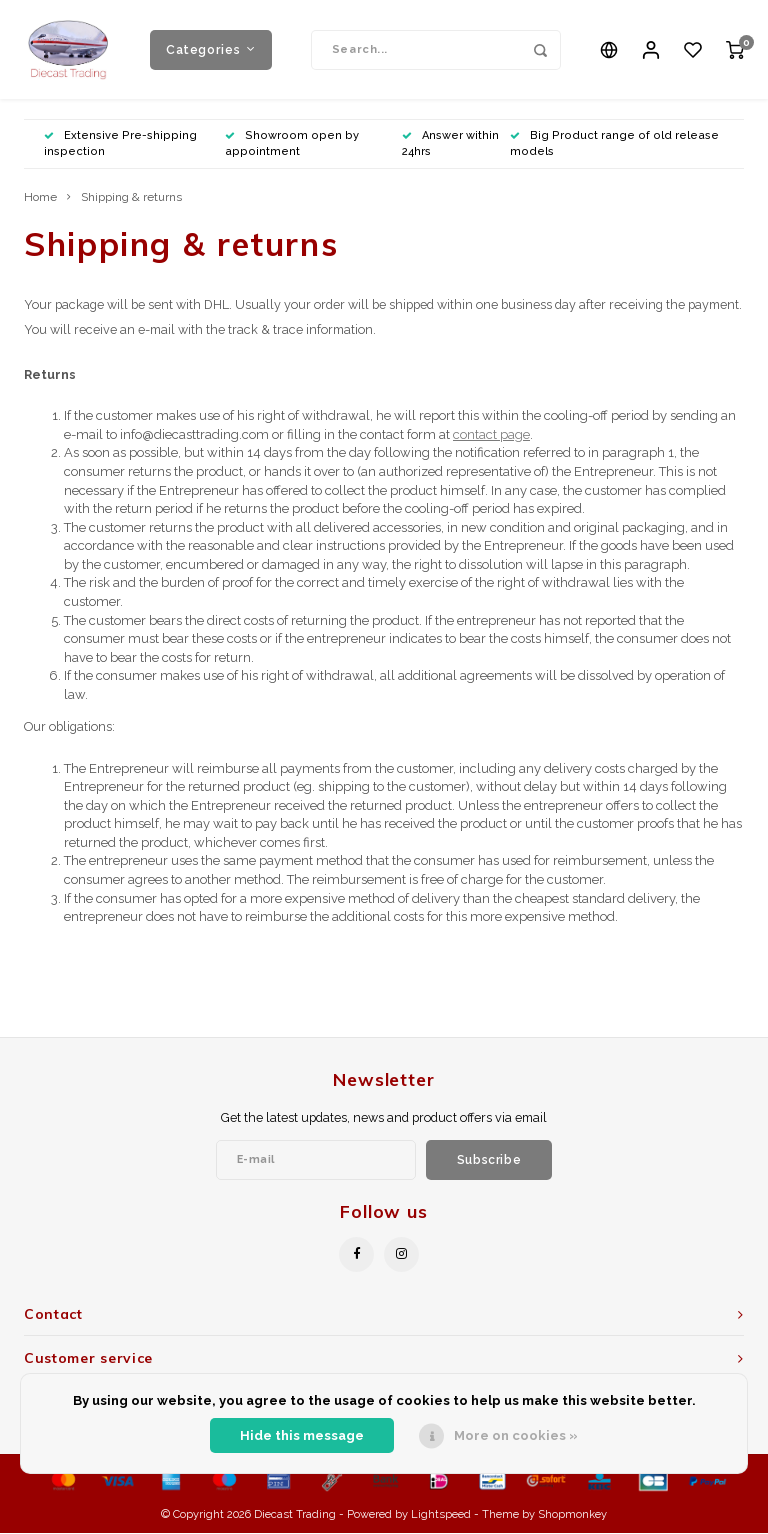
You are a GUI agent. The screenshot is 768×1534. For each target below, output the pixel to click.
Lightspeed (441, 1515)
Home (40, 198)
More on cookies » (516, 1435)
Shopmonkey (572, 1515)
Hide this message (302, 1435)
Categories (211, 49)
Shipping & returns (131, 198)
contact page (491, 435)
